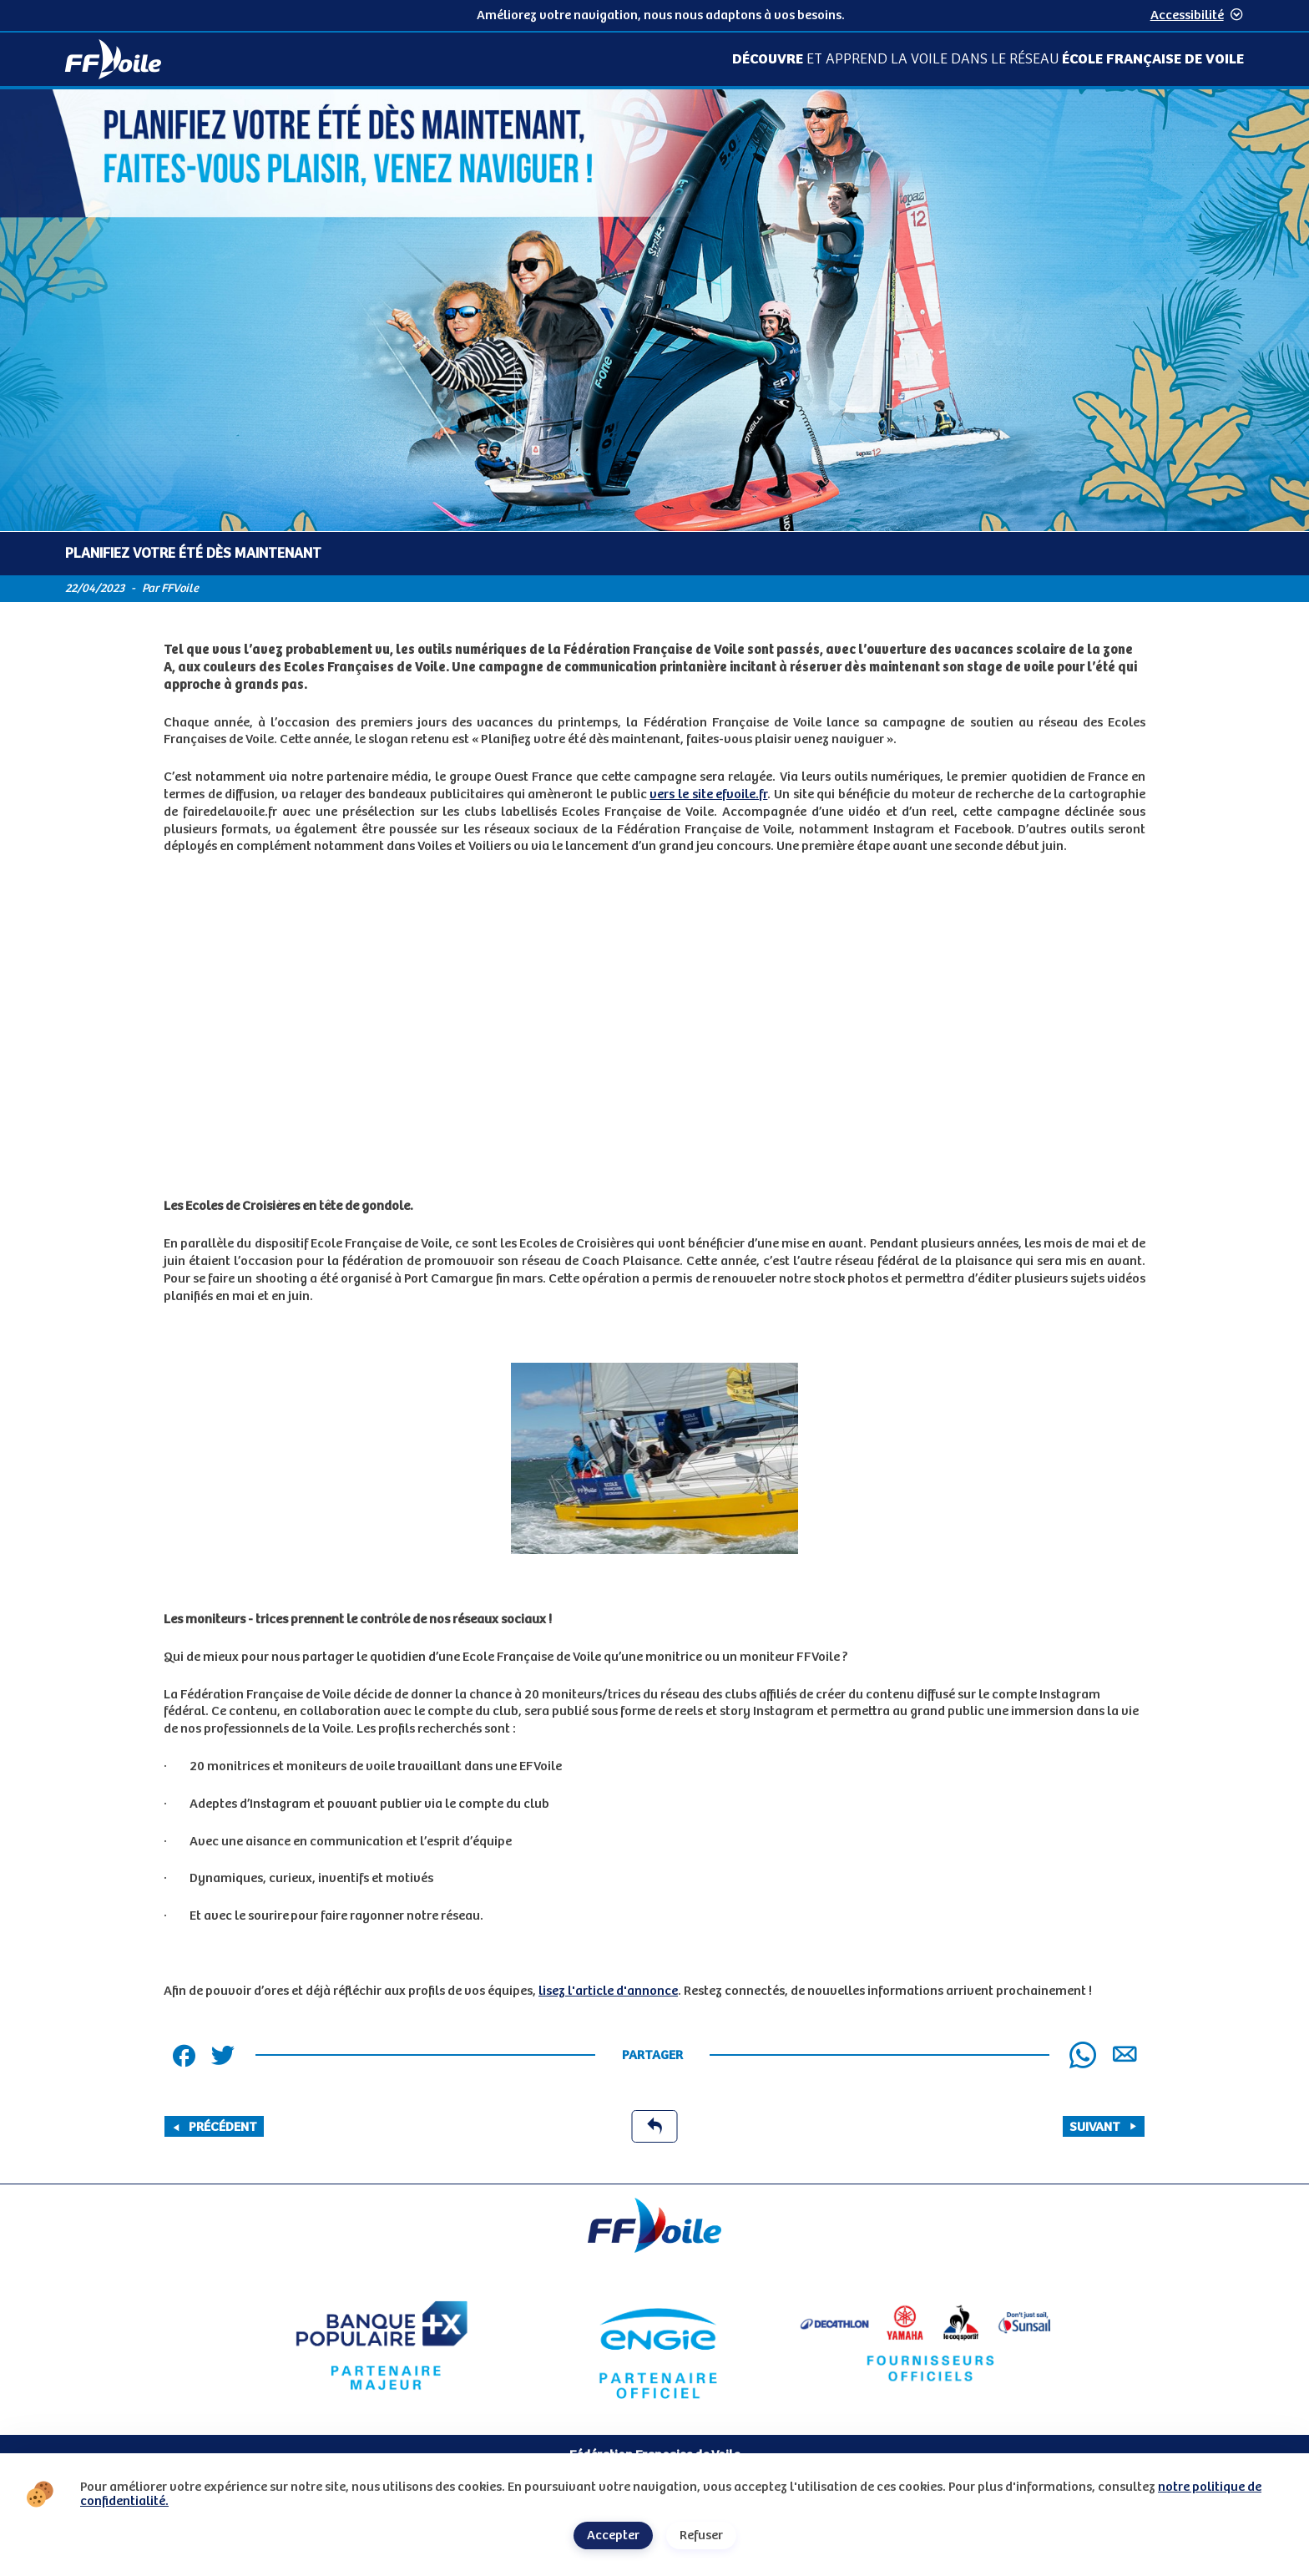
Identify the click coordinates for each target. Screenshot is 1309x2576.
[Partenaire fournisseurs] (926, 2345)
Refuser (701, 2535)
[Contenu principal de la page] (654, 1136)
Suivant (1103, 2127)
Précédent (214, 2127)
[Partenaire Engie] (654, 2345)
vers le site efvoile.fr (708, 794)
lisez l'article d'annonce (608, 1991)
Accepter (613, 2535)
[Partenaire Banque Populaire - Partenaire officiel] (381, 2345)
